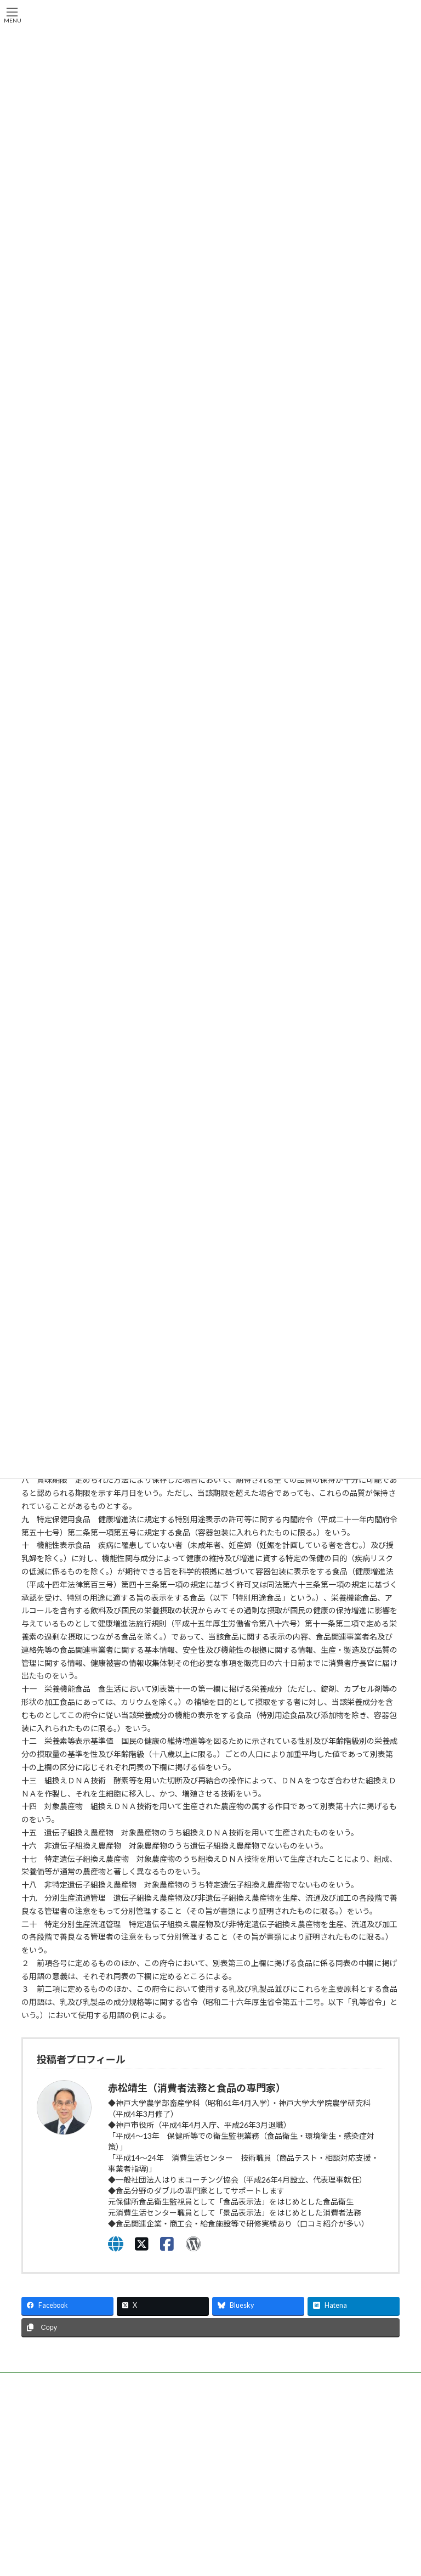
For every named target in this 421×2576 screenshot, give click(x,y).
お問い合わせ (311, 2465)
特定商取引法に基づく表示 (70, 2567)
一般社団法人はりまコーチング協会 (74, 2412)
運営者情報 (47, 2553)
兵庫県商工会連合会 (261, 2409)
